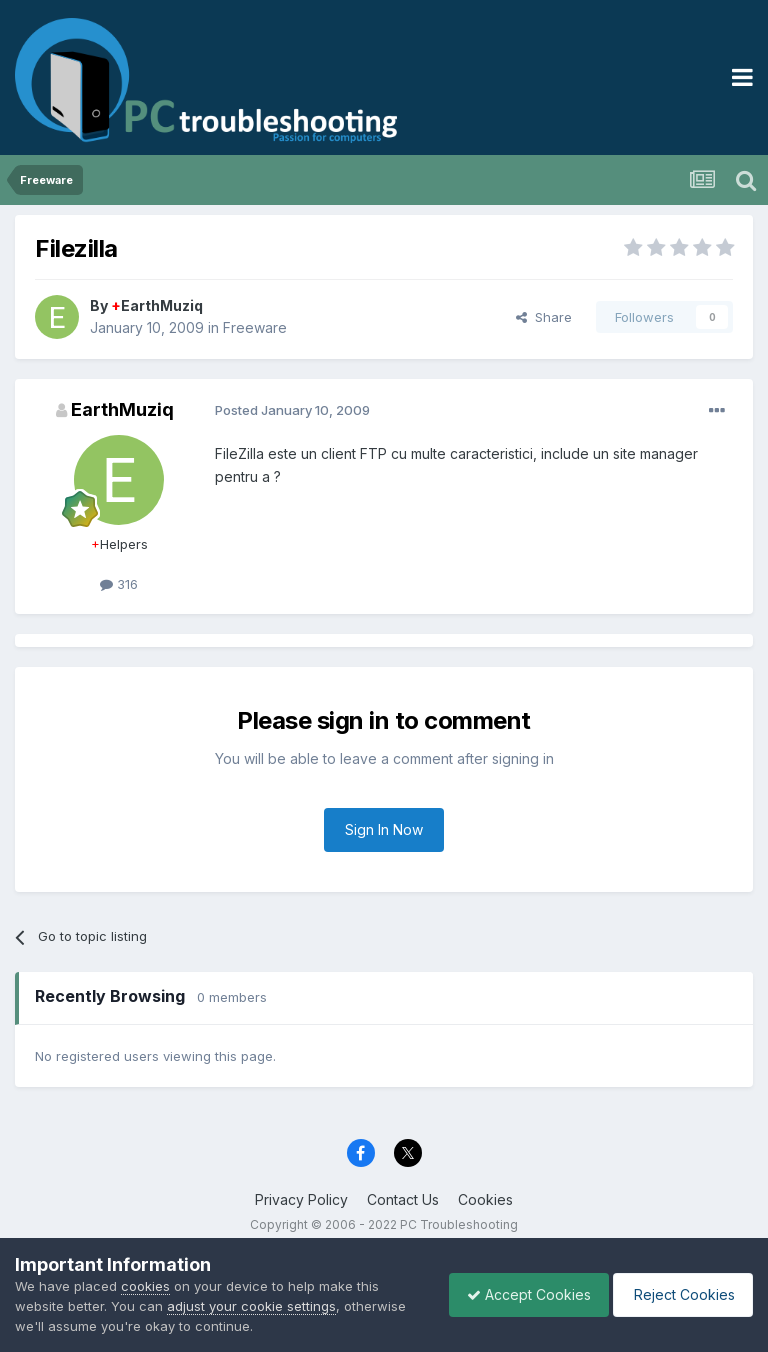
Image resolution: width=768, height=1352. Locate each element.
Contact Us (403, 1199)
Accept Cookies (519, 1294)
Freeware (255, 327)
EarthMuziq (157, 305)
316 (119, 584)
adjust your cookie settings (251, 1306)
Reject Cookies (679, 1294)
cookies (145, 1286)
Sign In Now (384, 829)
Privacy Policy (301, 1199)
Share (544, 317)
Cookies (485, 1199)
